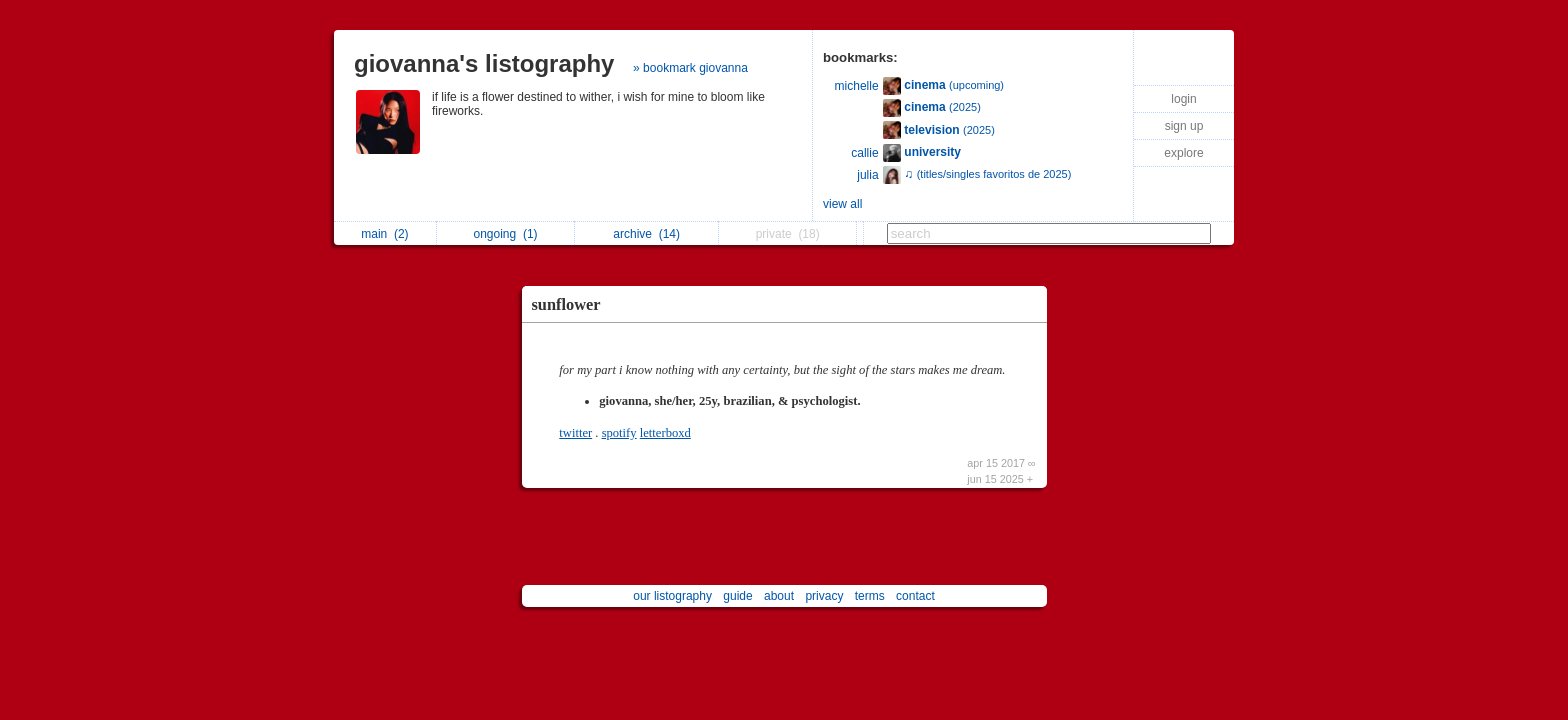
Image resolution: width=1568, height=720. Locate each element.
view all (842, 204)
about (779, 596)
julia (867, 175)
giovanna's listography (484, 63)
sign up (1184, 126)
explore (1183, 153)
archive (646, 234)
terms (870, 596)
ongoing (506, 234)
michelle (857, 86)
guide (737, 596)
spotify (619, 433)
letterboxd (665, 433)
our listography (672, 596)
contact (915, 596)
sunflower (566, 304)
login (1183, 99)
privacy (824, 596)
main (384, 234)
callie (864, 153)
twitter (575, 433)
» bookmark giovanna (690, 68)
